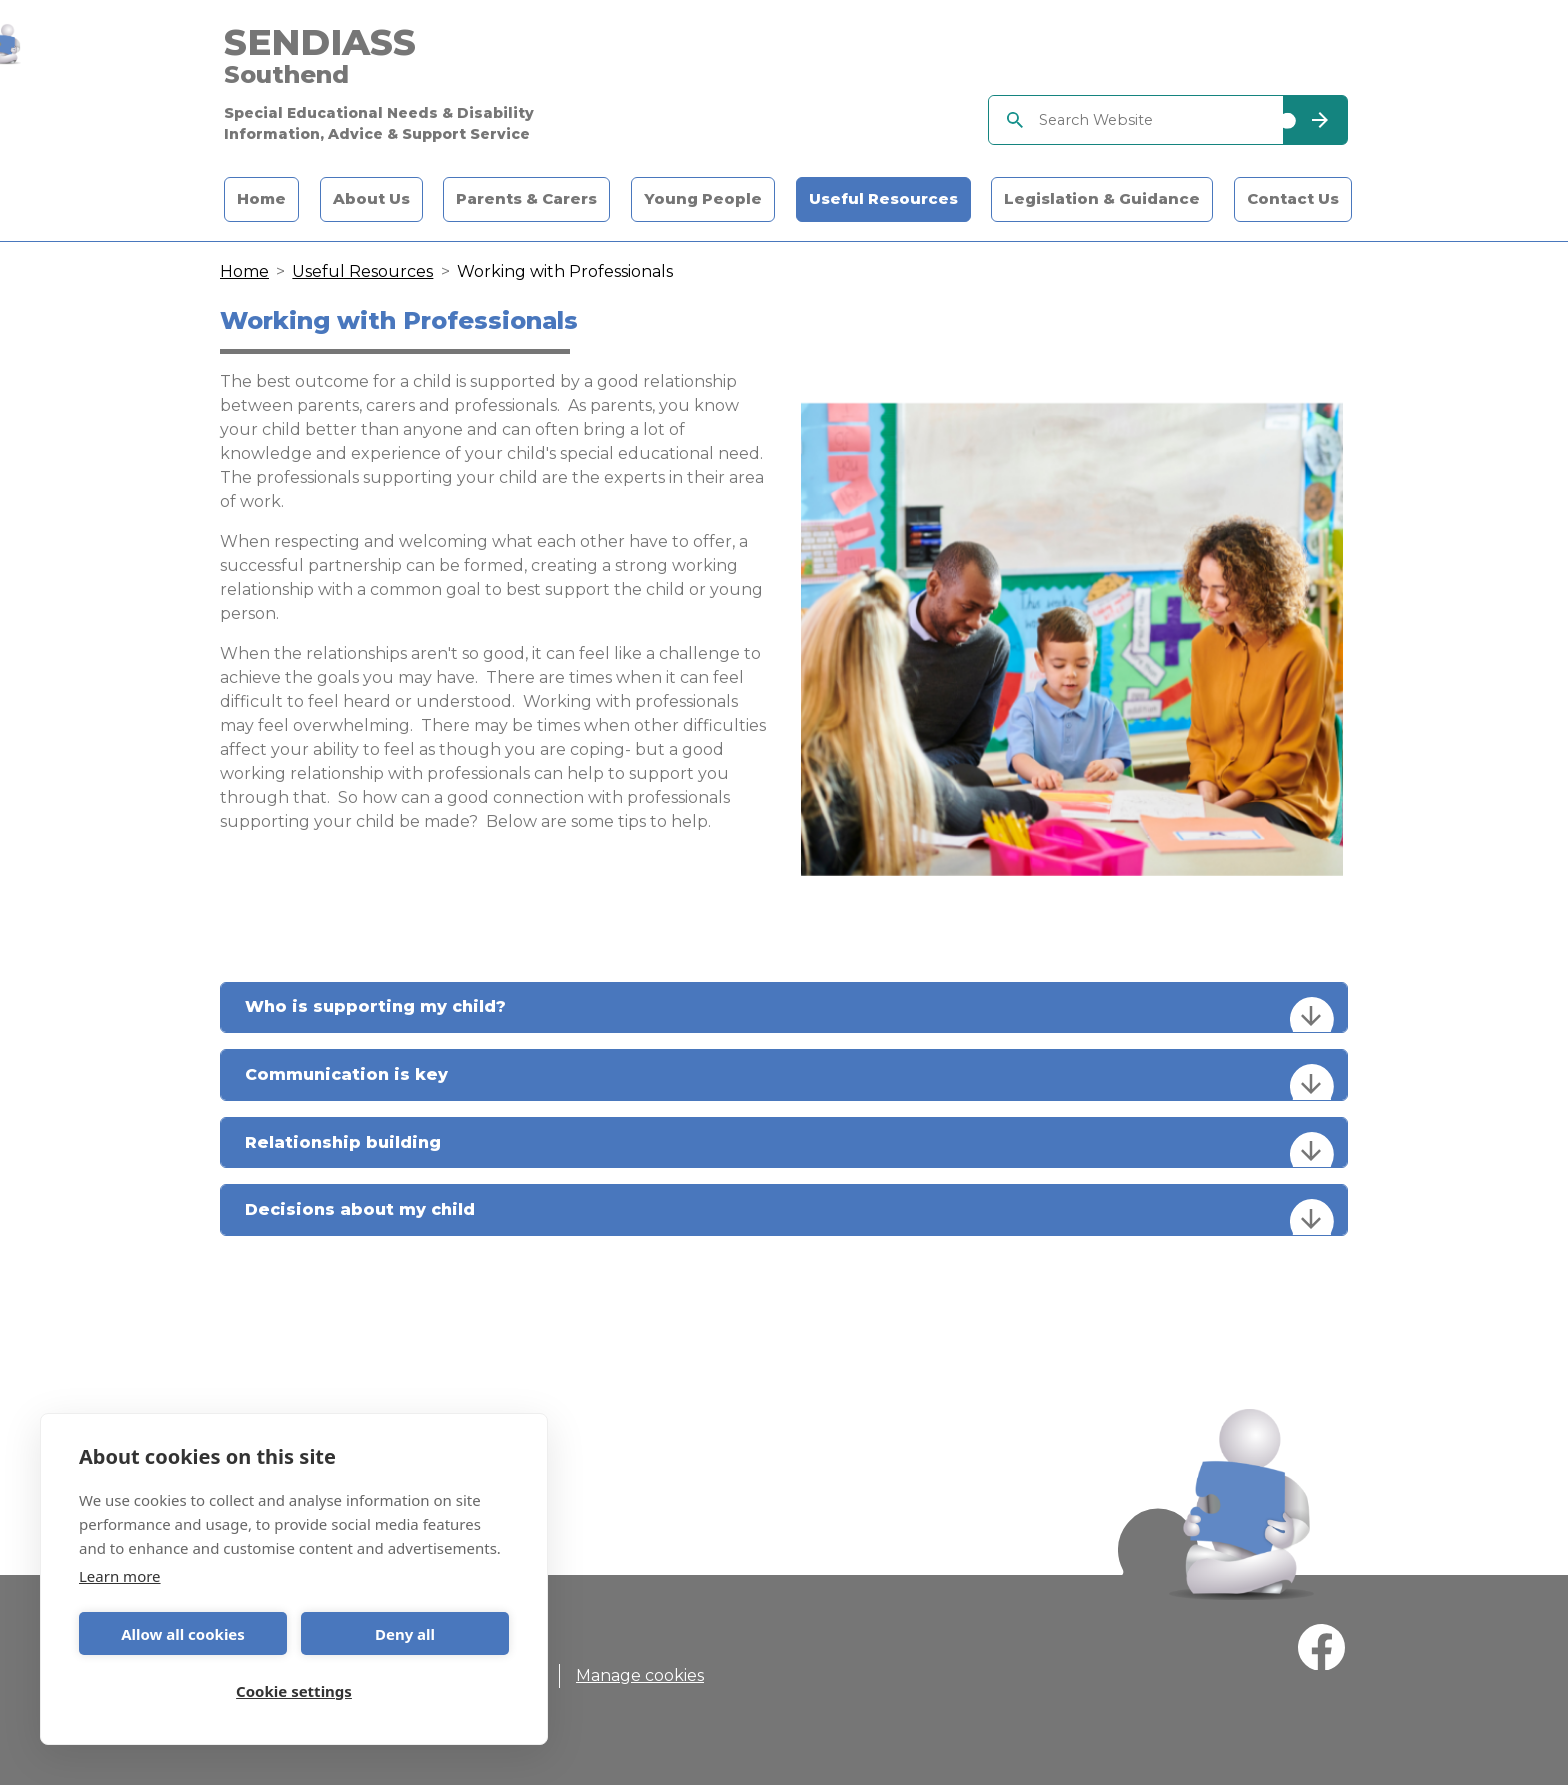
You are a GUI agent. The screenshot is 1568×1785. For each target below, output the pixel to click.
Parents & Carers (526, 199)
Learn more (120, 1576)
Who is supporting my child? (789, 1015)
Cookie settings (294, 1691)
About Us (371, 199)
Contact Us (1293, 199)
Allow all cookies (183, 1634)
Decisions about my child (789, 1217)
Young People (703, 199)
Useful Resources (883, 199)
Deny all (405, 1634)
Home (261, 199)
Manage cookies (640, 1675)
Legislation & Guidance (1102, 199)
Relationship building (789, 1150)
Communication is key (789, 1082)
